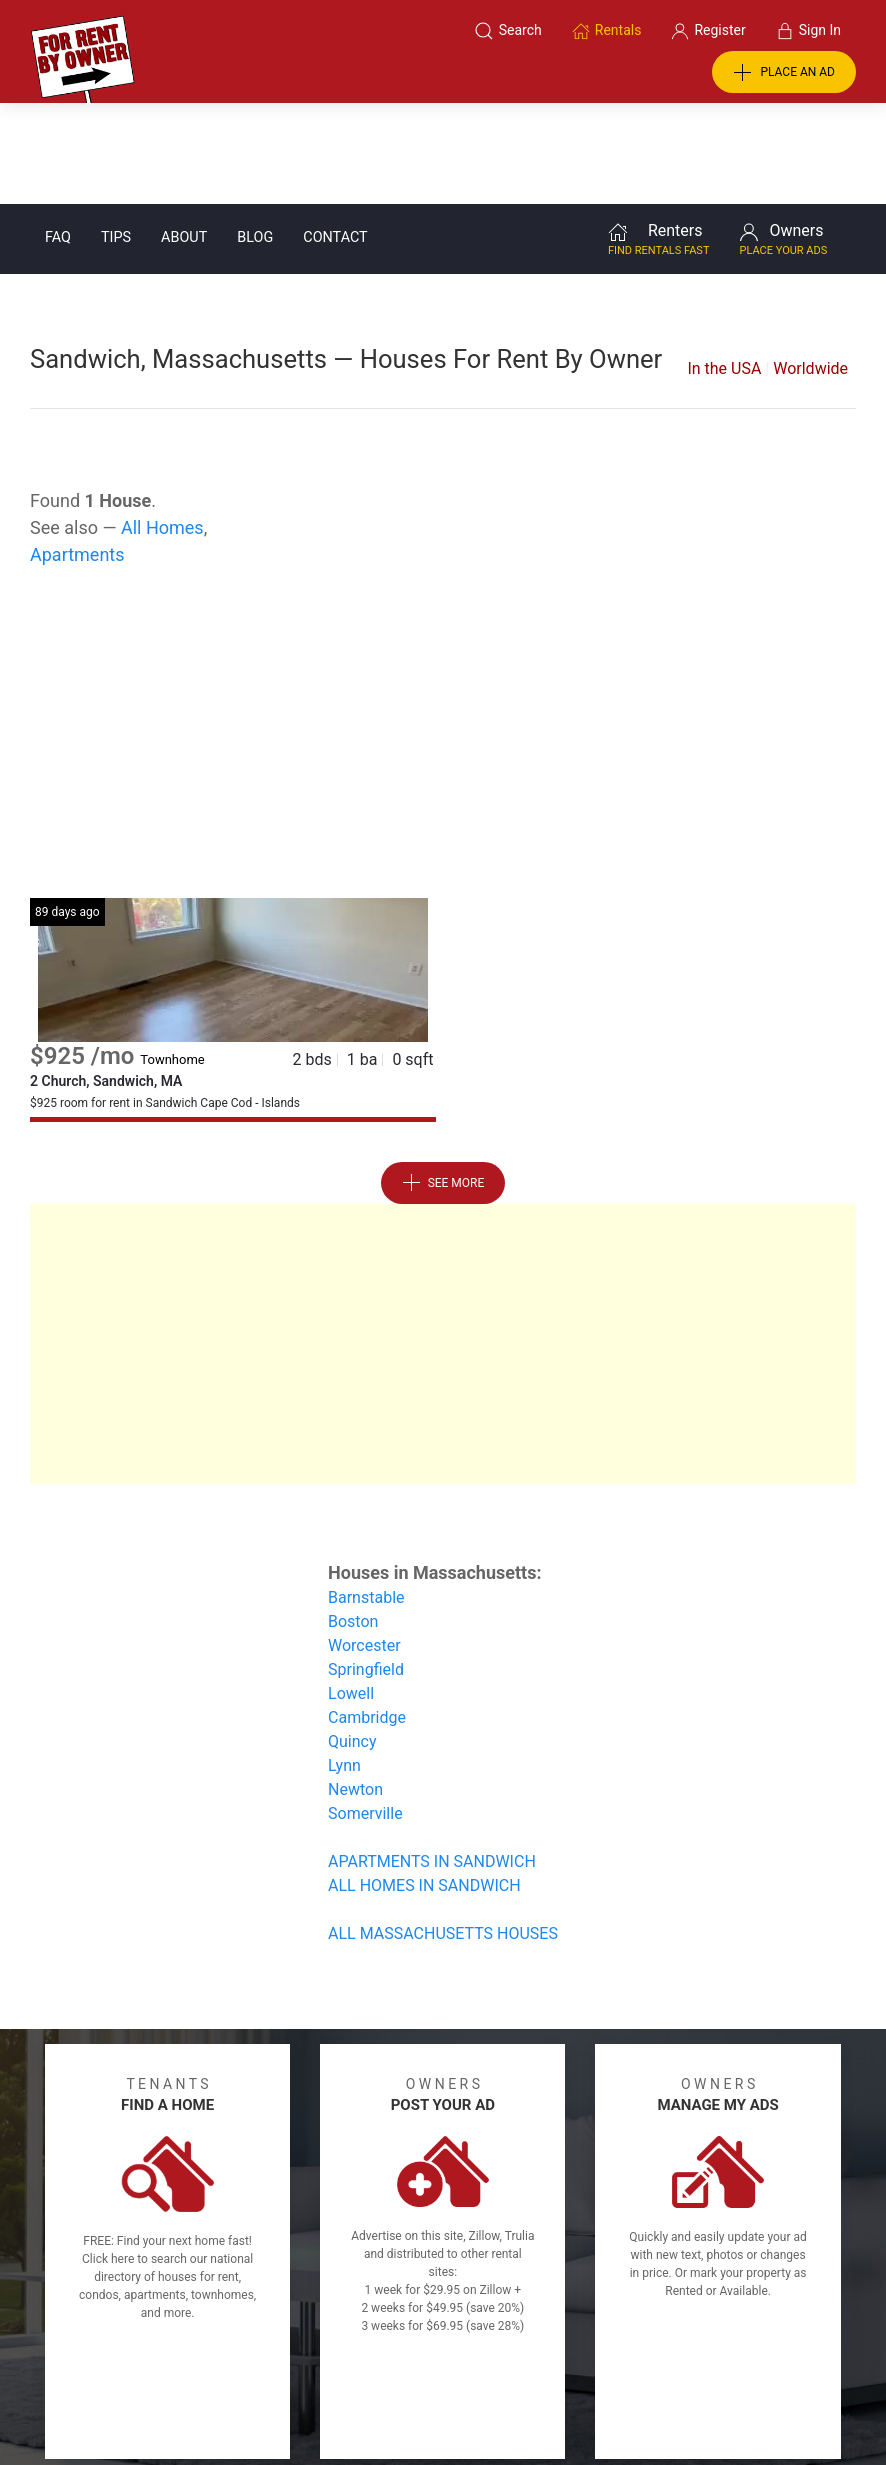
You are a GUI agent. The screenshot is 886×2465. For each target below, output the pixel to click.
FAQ (58, 136)
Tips (116, 136)
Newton (355, 1688)
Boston (353, 1520)
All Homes (162, 426)
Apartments (77, 453)
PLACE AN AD (784, 73)
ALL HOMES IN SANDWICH (424, 1784)
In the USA (724, 267)
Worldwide (810, 267)
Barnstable (366, 1496)
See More (443, 1082)
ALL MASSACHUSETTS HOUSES (443, 1832)
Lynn (344, 1664)
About (184, 136)
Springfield (366, 1568)
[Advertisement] (443, 637)
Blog (255, 136)
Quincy (352, 1640)
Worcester (364, 1544)
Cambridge (367, 1616)
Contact (335, 136)
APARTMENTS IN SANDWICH (432, 1760)
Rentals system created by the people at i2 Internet (661, 2398)
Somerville (365, 1712)
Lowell (351, 1592)
